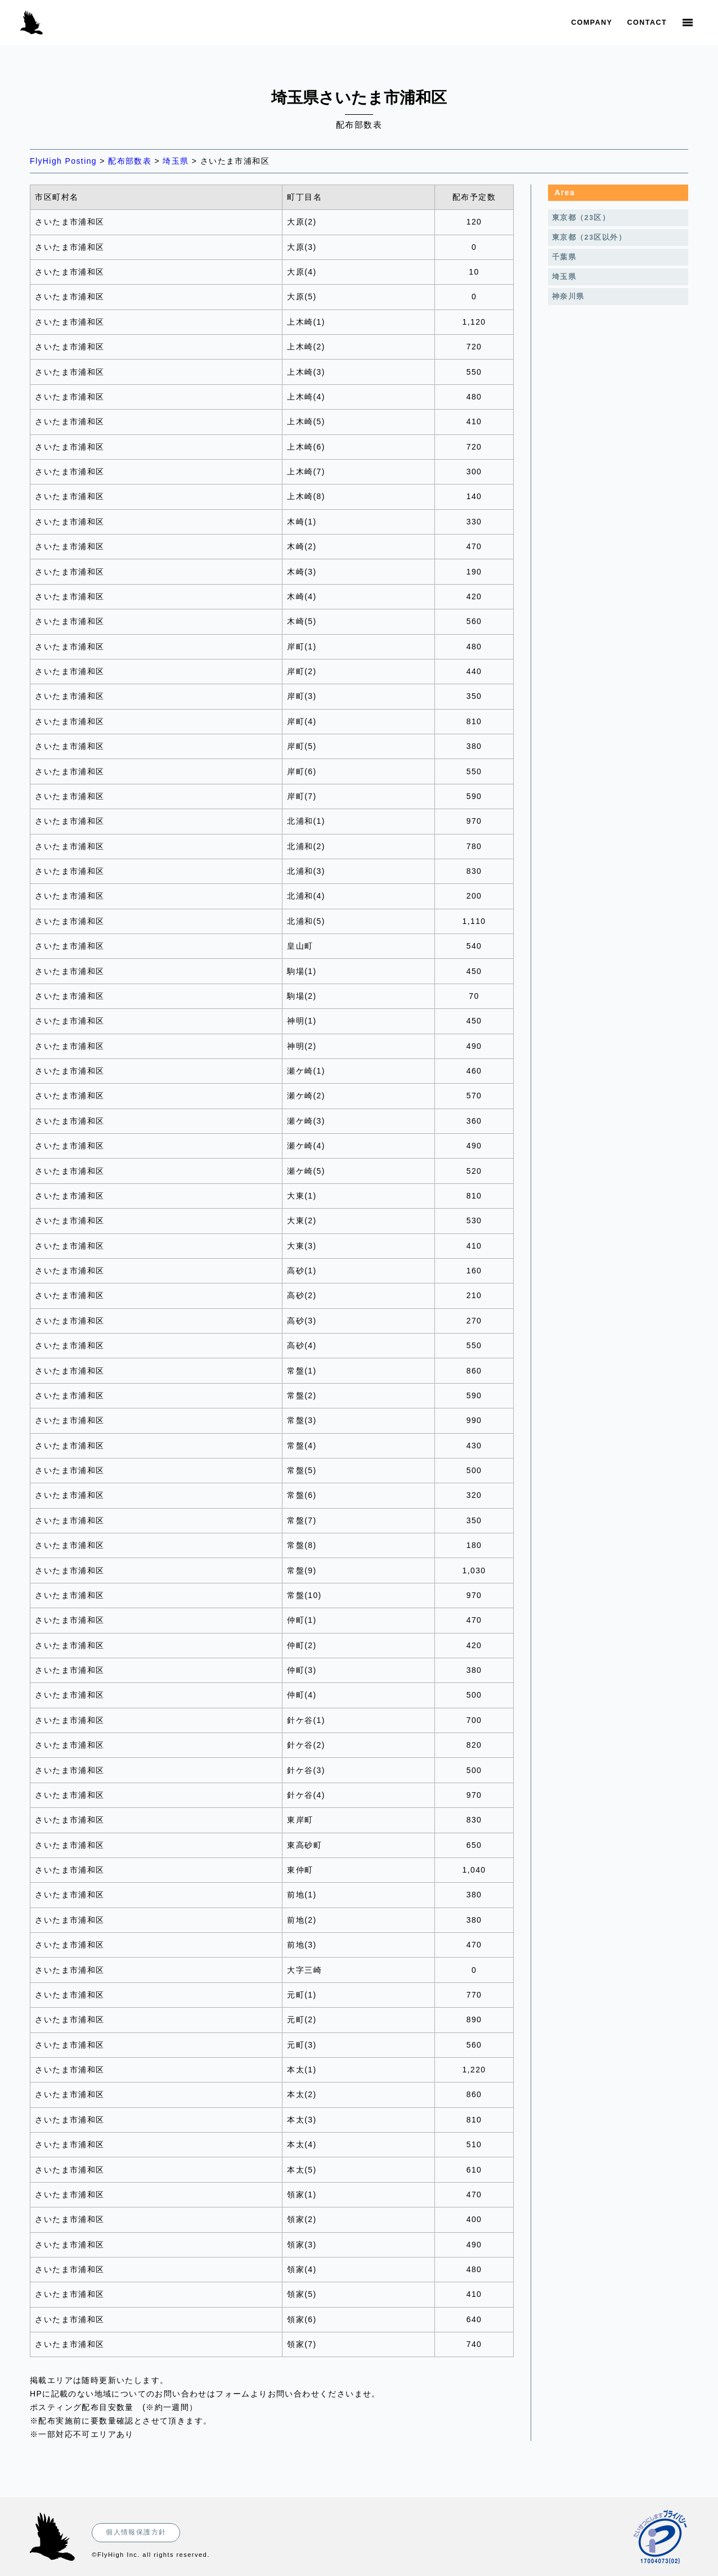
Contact (647, 22)
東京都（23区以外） (589, 237)
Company (591, 22)
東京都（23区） (581, 218)
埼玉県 (564, 277)
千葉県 (564, 257)
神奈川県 (568, 296)
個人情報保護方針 (136, 2532)
